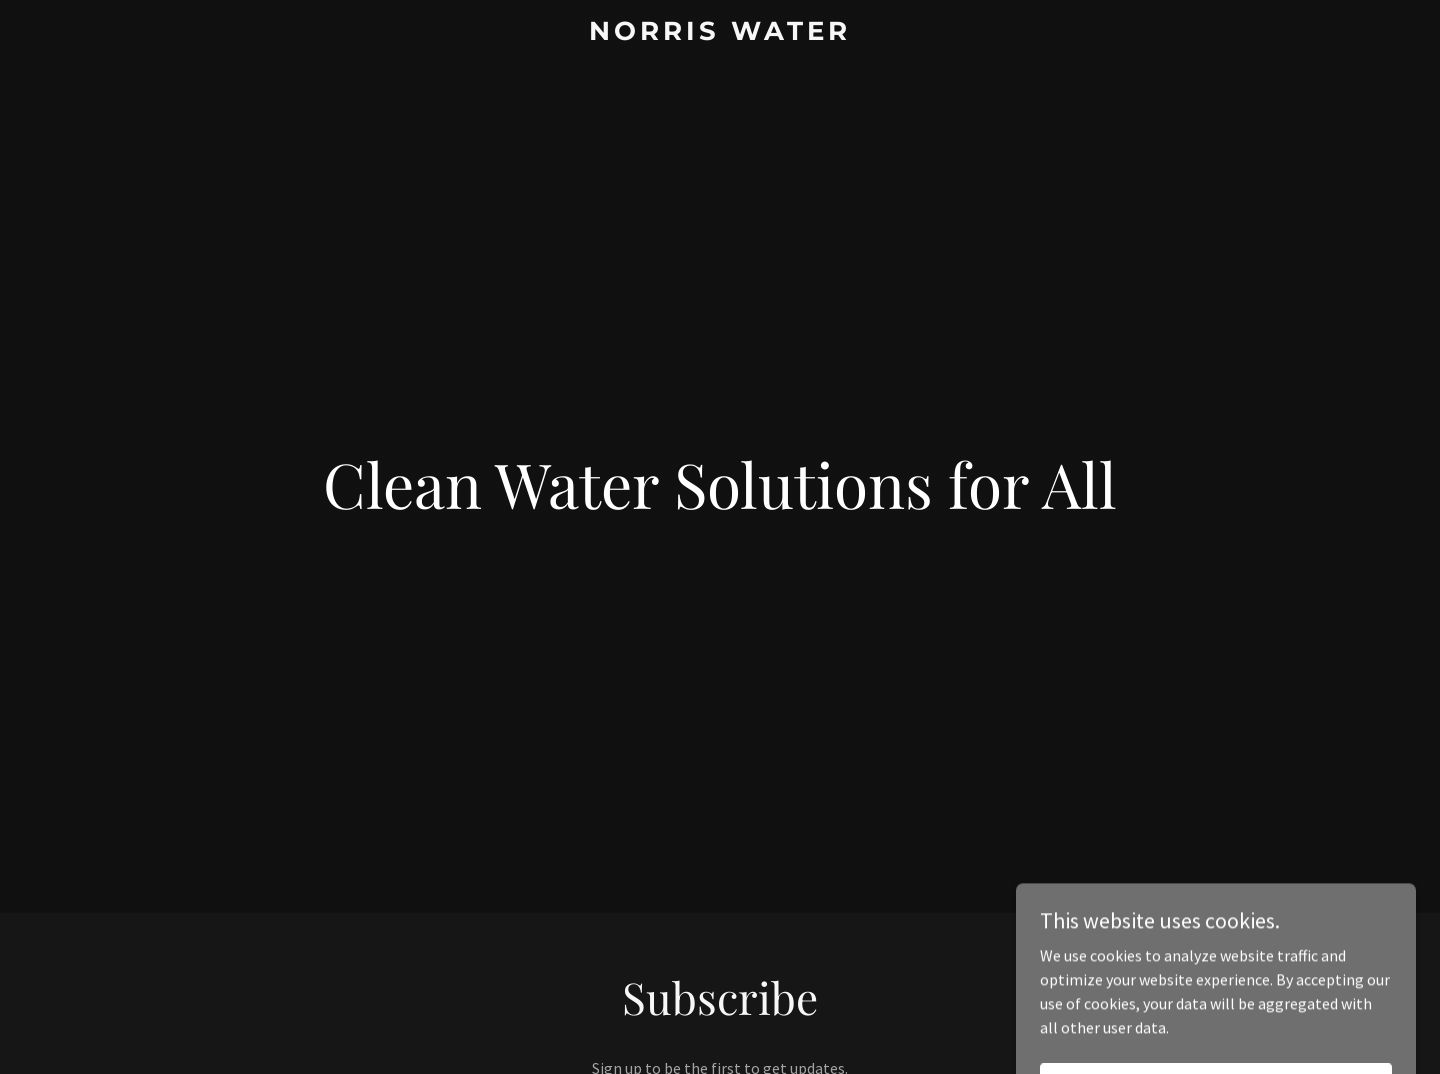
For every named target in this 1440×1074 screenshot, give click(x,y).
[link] (720, 34)
